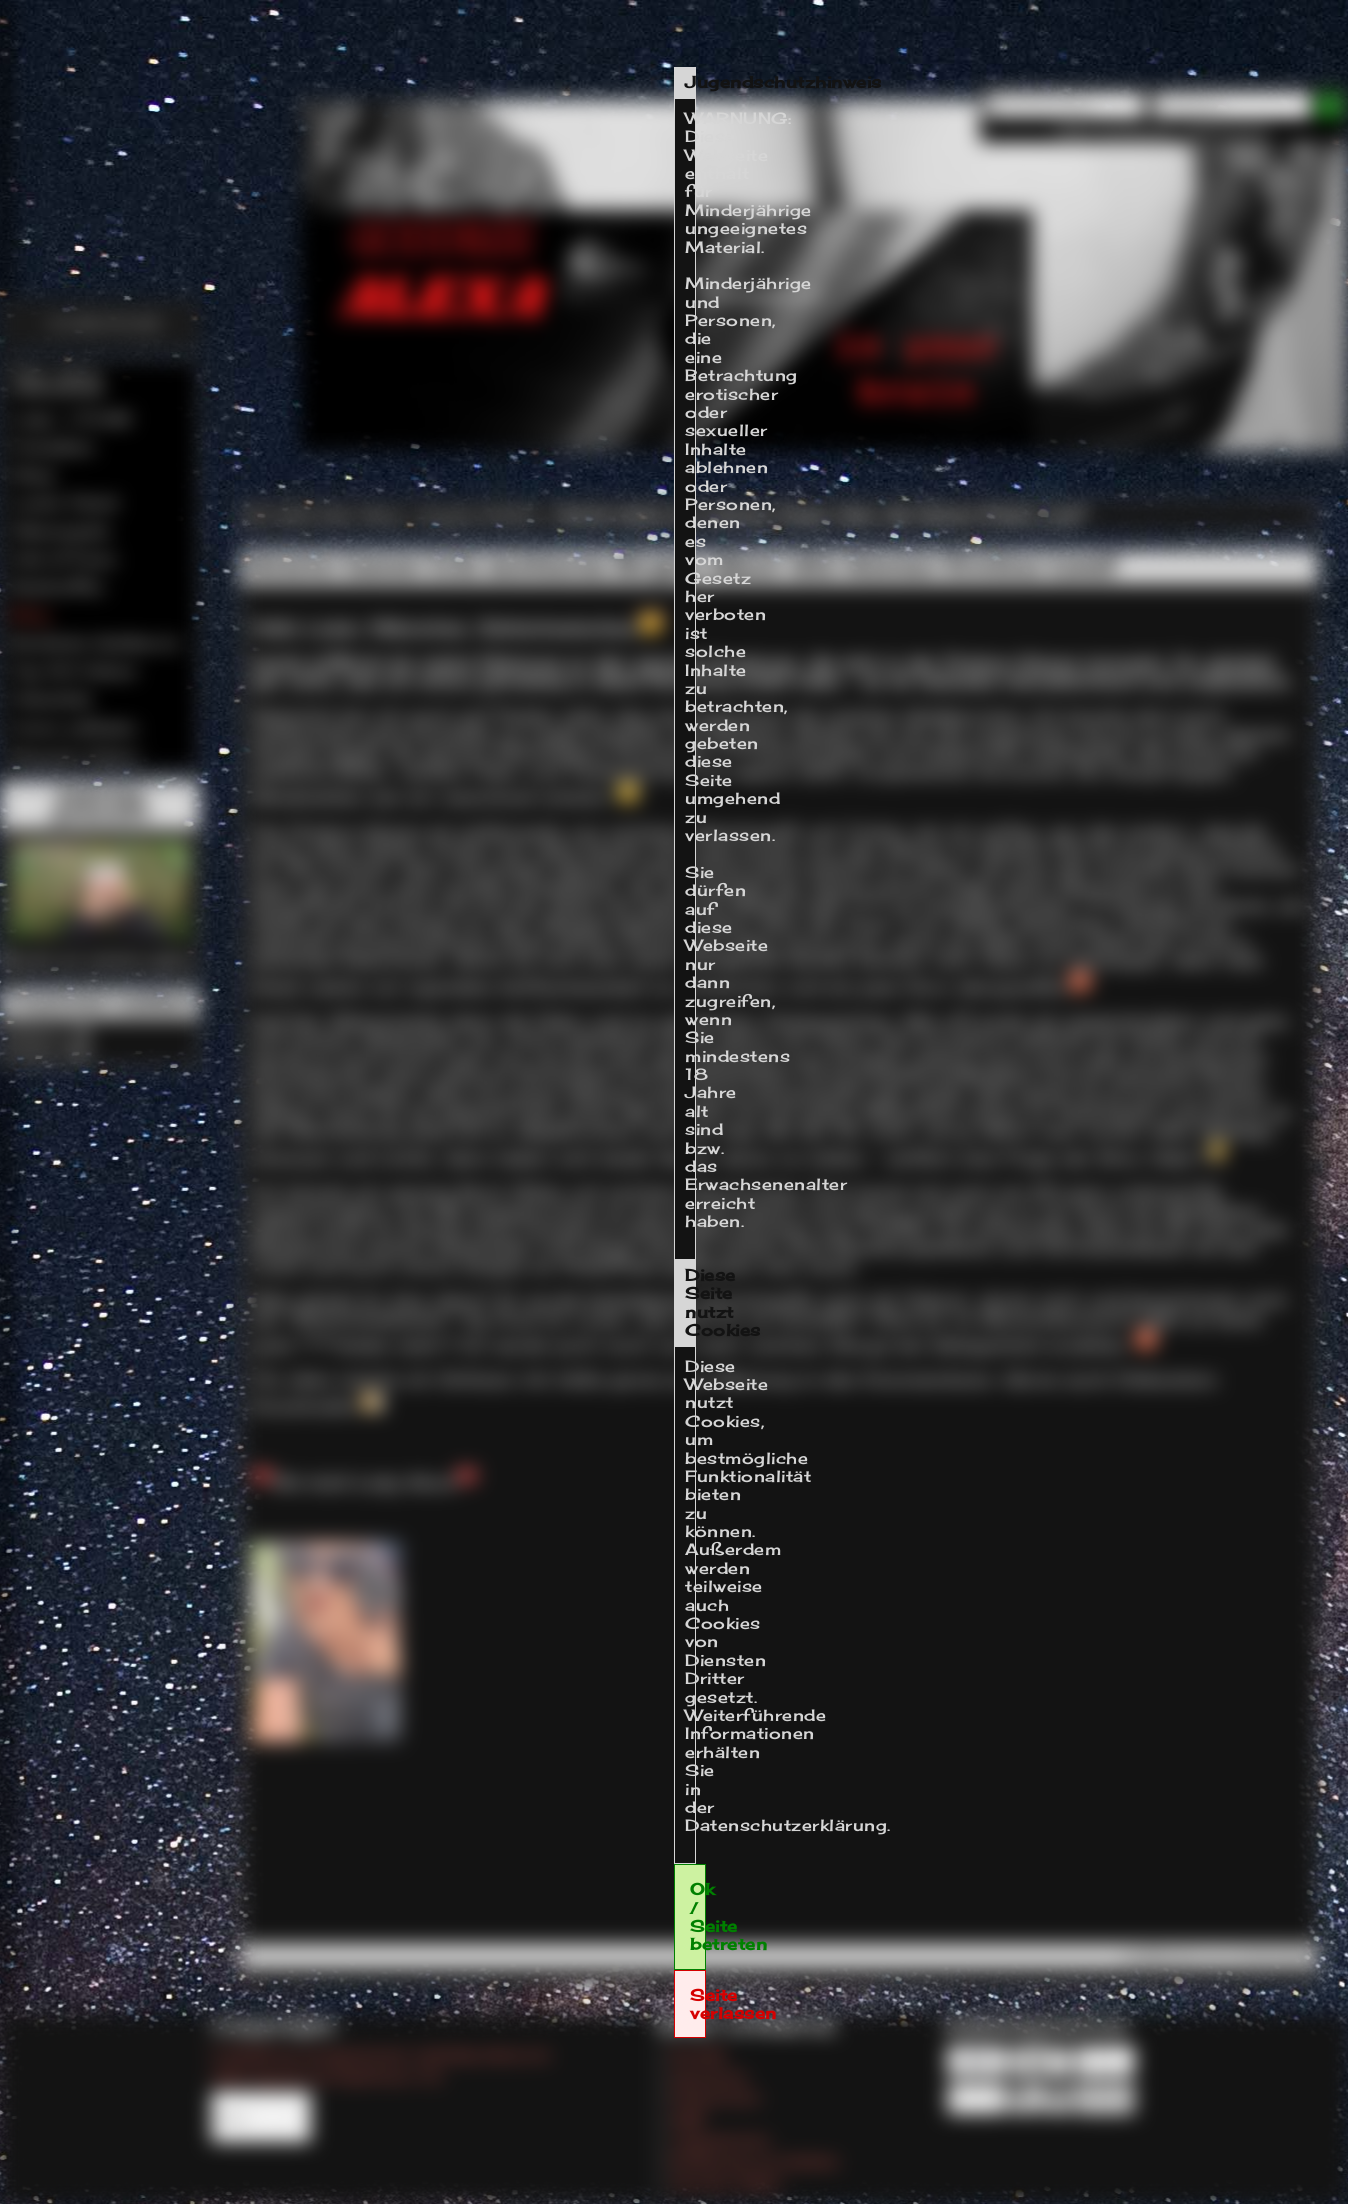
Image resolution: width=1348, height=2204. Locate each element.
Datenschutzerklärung (786, 1825)
